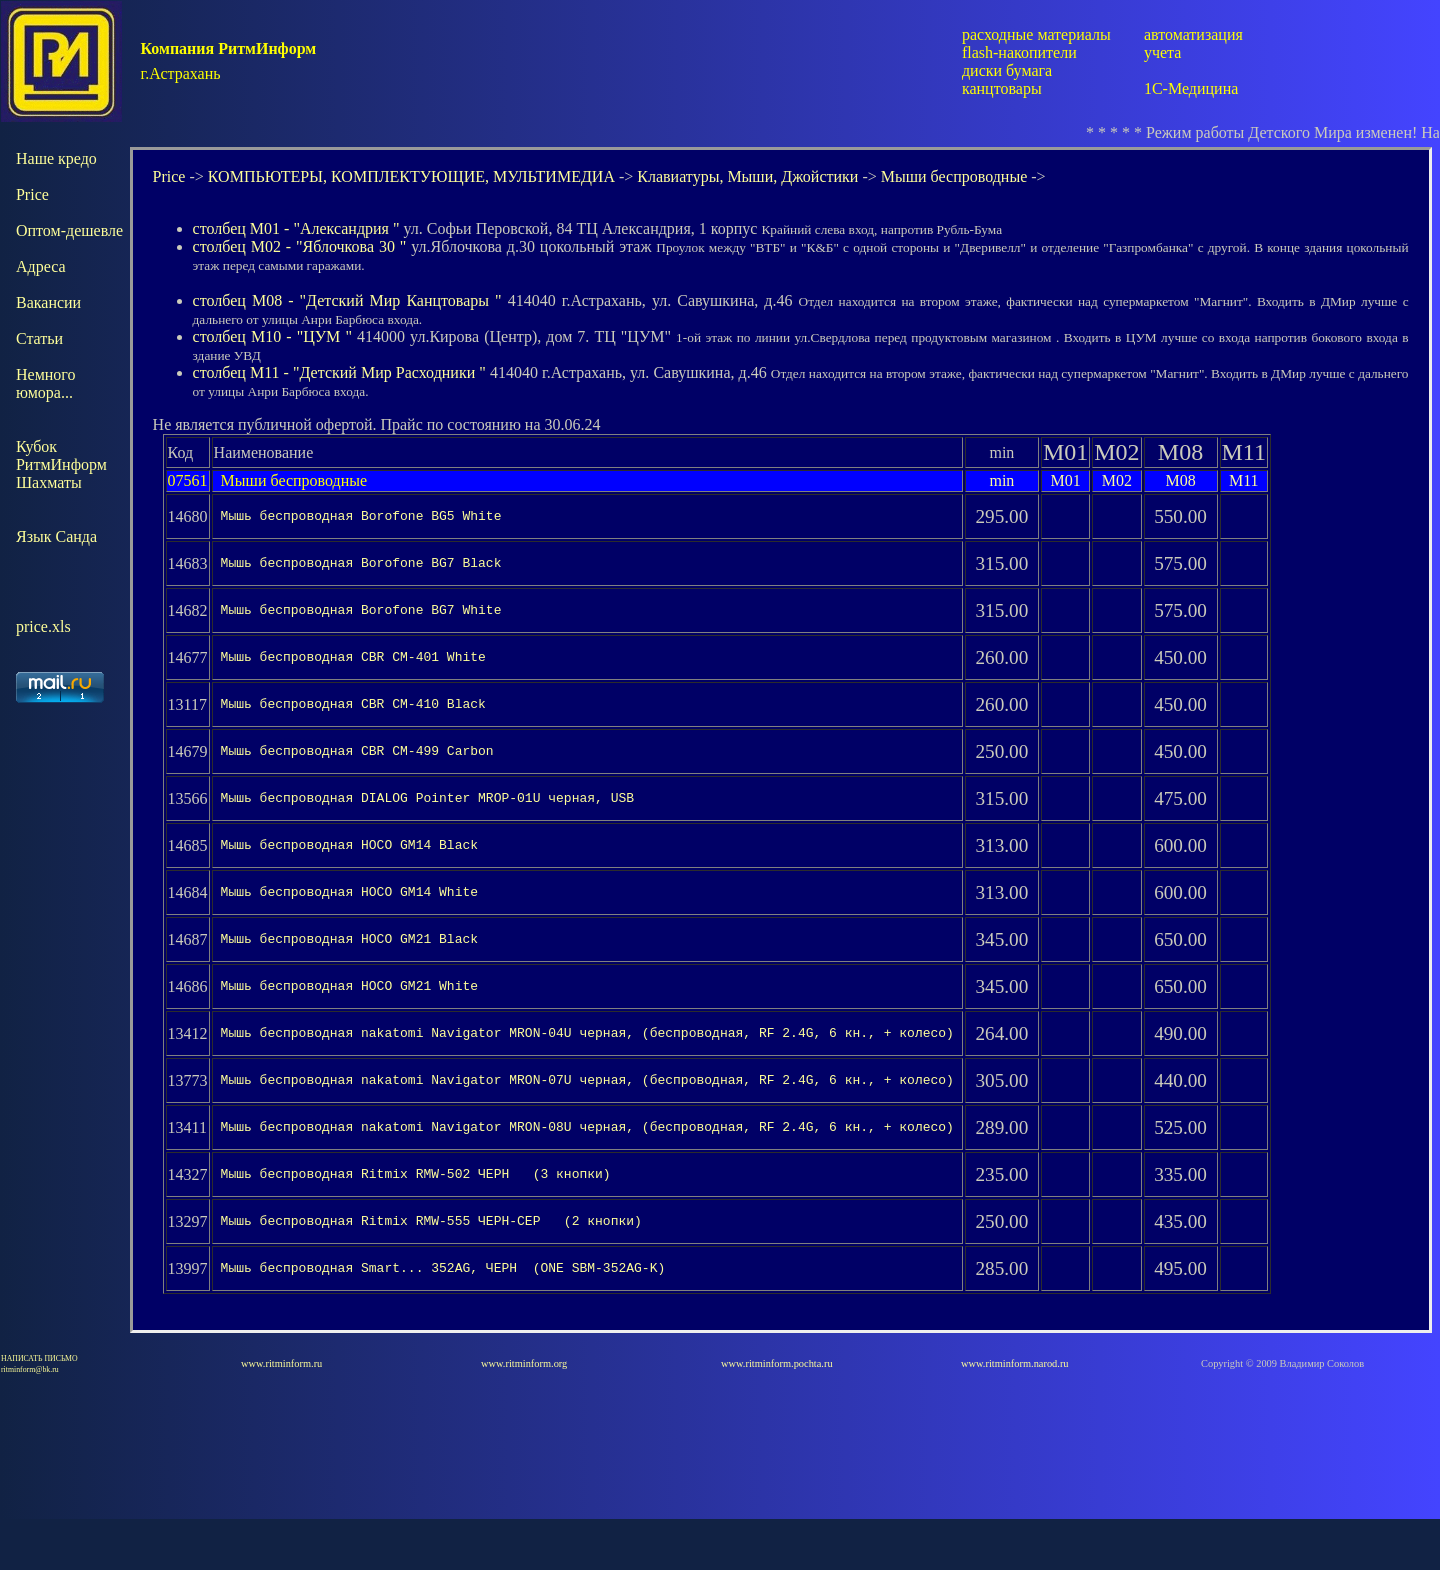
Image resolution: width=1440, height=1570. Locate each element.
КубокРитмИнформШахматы (61, 464)
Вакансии (48, 302)
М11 (1244, 480)
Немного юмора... (46, 383)
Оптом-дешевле (69, 230)
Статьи (39, 338)
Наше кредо (56, 158)
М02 (1117, 480)
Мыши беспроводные (954, 176)
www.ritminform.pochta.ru (777, 1414)
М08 (1180, 480)
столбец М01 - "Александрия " (296, 228)
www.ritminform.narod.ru (1015, 1414)
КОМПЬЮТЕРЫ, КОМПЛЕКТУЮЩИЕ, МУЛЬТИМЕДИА (411, 176)
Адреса (41, 266)
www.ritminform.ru (281, 1414)
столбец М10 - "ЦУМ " (272, 336)
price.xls (43, 626)
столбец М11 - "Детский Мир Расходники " (339, 372)
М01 (1065, 480)
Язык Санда (56, 536)
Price (32, 194)
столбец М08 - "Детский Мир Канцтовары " (347, 300)
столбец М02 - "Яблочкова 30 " (300, 246)
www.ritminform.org (524, 1414)
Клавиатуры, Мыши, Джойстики (747, 176)
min (1001, 480)
